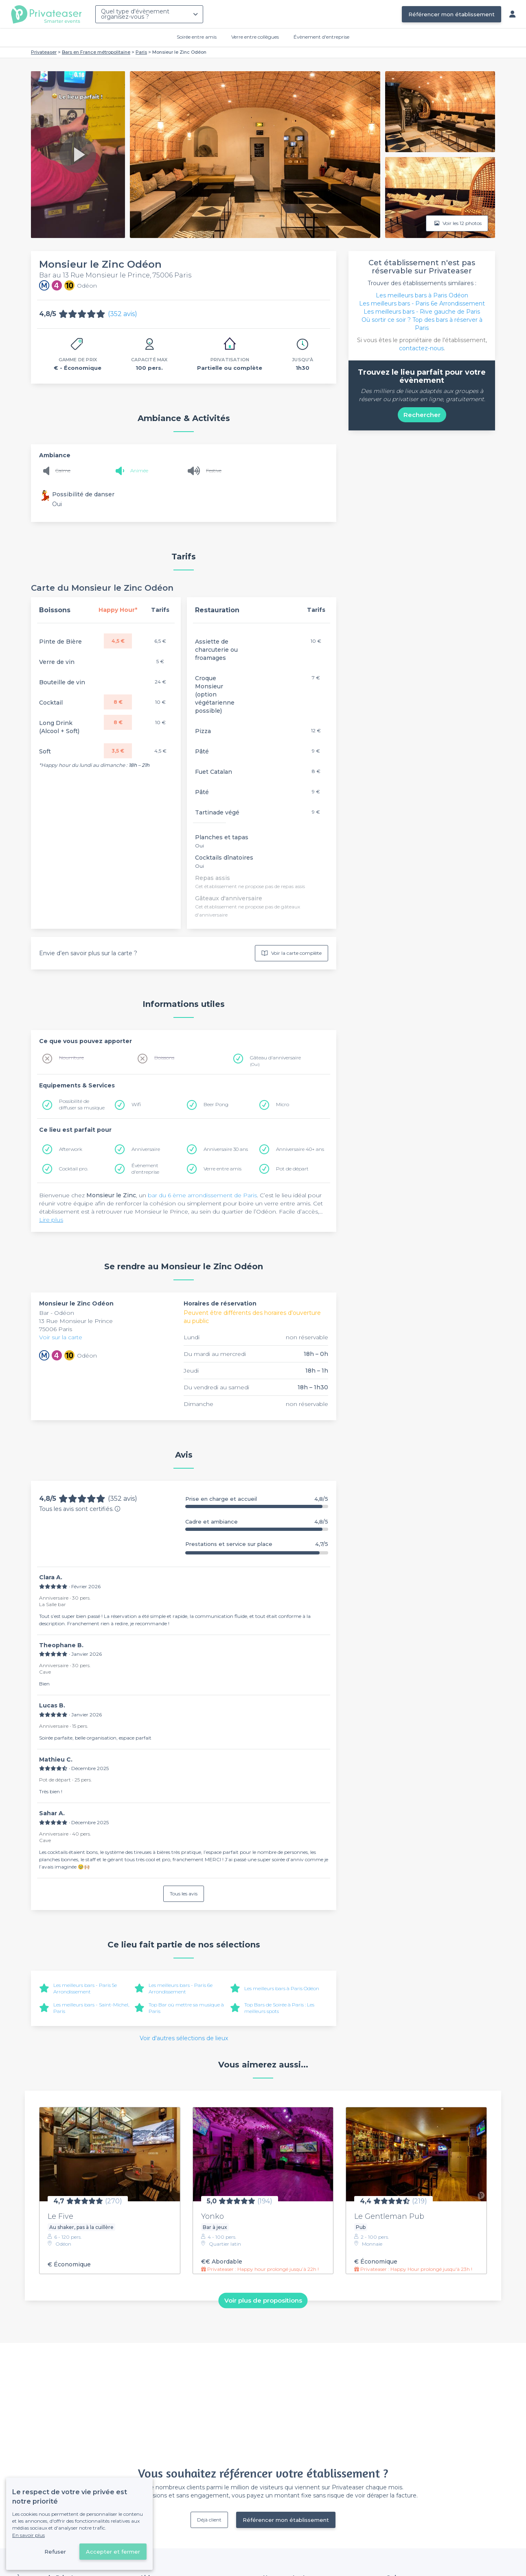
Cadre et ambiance (256, 1521)
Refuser (55, 2551)
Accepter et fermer (113, 2551)
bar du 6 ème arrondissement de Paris (202, 1195)
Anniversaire (146, 1149)
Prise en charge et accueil (256, 1499)
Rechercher (422, 415)
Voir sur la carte (60, 1337)
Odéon (64, 1312)
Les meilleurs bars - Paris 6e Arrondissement (181, 1988)
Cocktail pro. (73, 1169)
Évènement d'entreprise (321, 37)
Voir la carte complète (291, 953)
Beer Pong (216, 1104)
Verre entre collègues (255, 37)
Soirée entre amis (197, 37)
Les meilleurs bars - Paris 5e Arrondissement (85, 1988)
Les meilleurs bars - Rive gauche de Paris (422, 311)
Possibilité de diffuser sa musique (82, 1104)
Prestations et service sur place (256, 1544)
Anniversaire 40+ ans (300, 1149)
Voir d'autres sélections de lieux (184, 2038)
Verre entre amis (222, 1169)
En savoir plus (28, 2535)
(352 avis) (122, 314)
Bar (44, 1312)
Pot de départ (292, 1169)
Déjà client (209, 2520)
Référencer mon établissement (451, 14)
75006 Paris (55, 1329)
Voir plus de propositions (263, 2300)
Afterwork (70, 1149)
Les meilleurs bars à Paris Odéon (281, 1988)
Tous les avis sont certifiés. (80, 1509)
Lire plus (51, 1219)
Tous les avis (183, 1894)
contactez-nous (421, 348)
